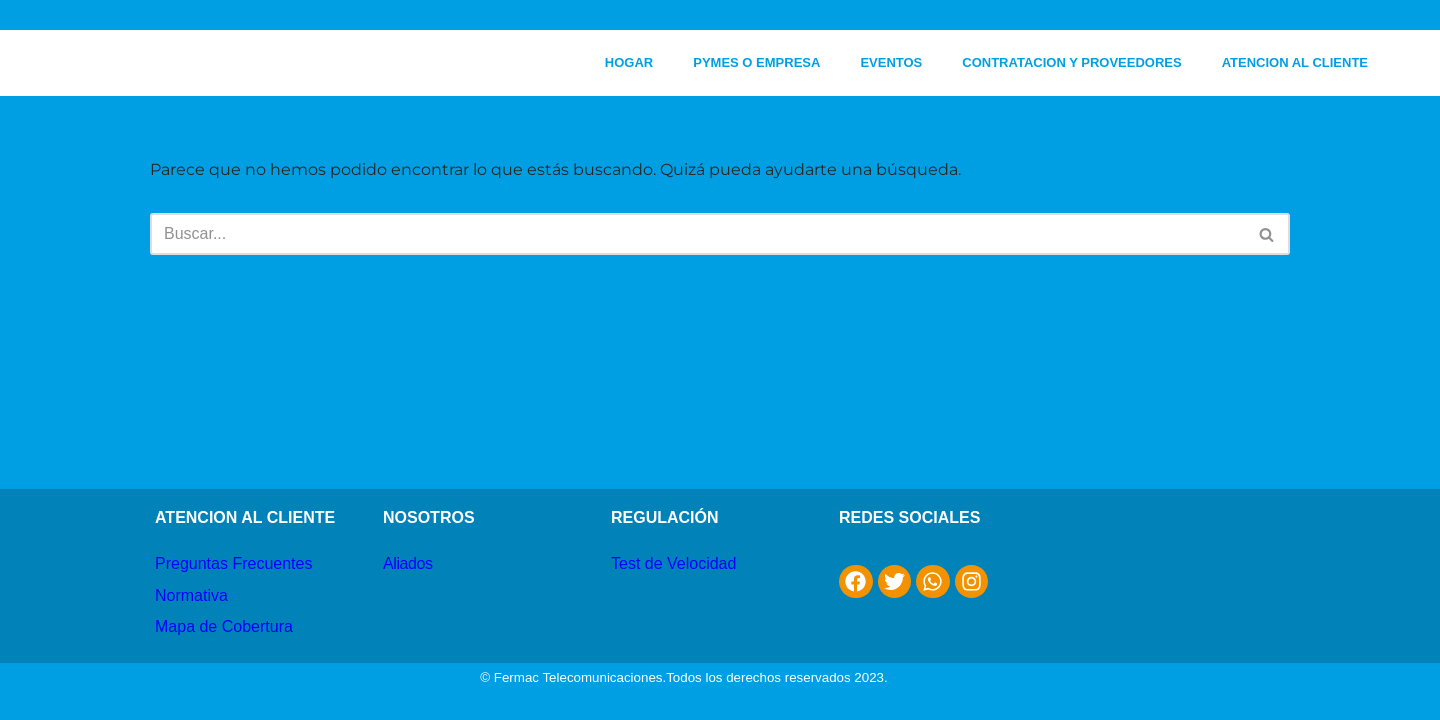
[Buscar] (697, 234)
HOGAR (629, 62)
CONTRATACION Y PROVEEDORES (1071, 62)
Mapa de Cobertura (224, 626)
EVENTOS (891, 62)
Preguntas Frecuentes (233, 563)
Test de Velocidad (673, 563)
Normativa (191, 595)
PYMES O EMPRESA (756, 62)
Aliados (408, 563)
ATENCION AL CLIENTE (1295, 62)
